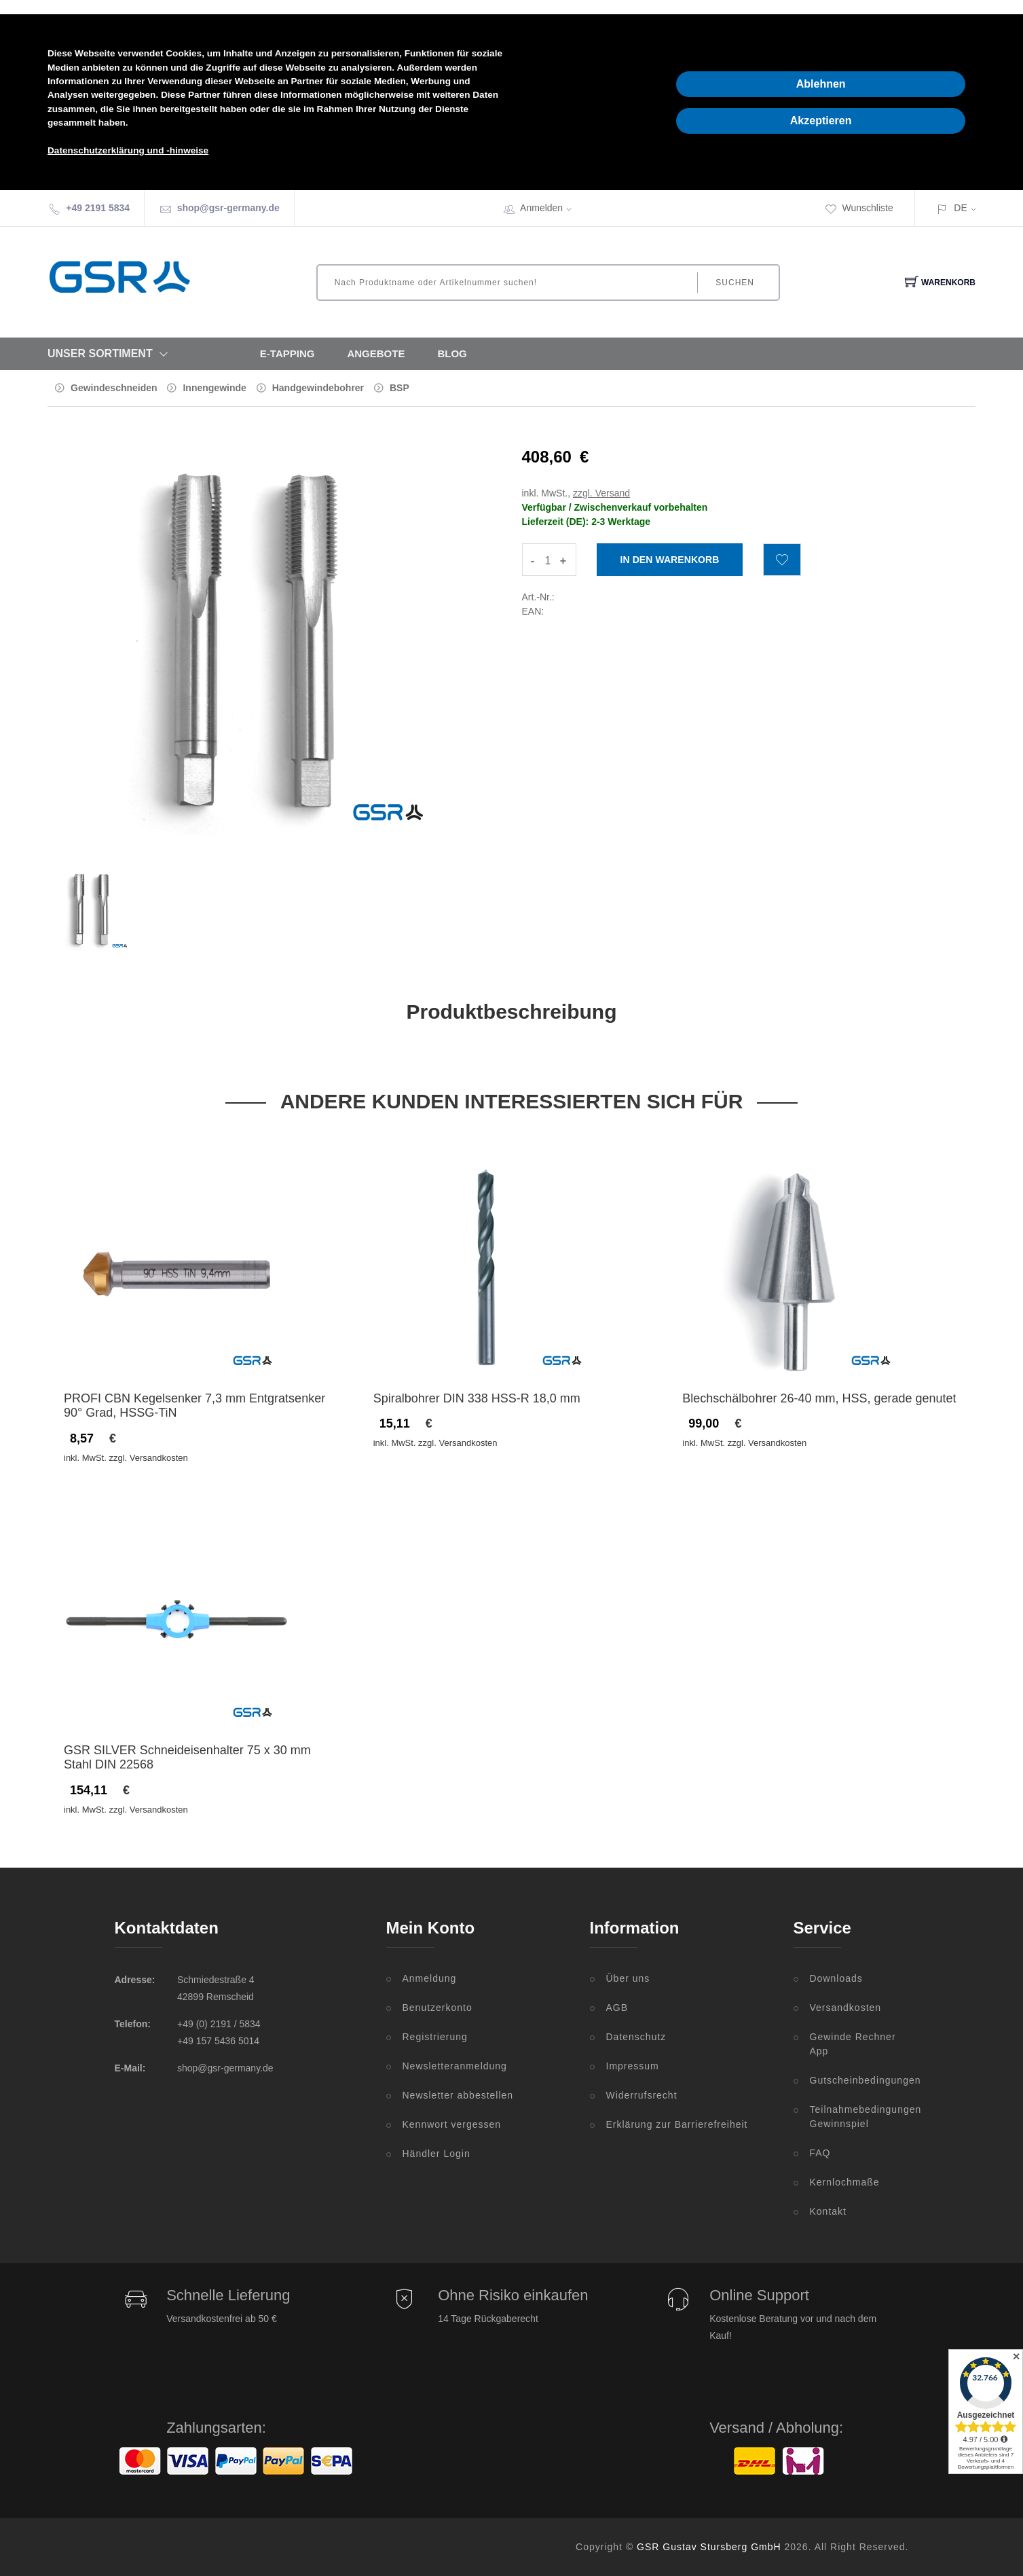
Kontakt (828, 2211)
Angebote (376, 353)
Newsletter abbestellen (458, 2095)
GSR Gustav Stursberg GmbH (709, 2546)
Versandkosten (846, 2007)
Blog (451, 353)
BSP (399, 387)
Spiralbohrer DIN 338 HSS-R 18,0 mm (476, 1398)
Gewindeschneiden (114, 387)
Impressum (632, 2066)
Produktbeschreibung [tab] (511, 1011)
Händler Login (436, 2153)
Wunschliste (859, 207)
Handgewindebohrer (318, 387)
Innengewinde (214, 387)
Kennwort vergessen (452, 2124)
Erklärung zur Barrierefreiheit (677, 2124)
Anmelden (550, 207)
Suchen (734, 282)
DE (960, 207)
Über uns (628, 1978)
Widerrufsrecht (641, 2095)
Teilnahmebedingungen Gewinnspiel (859, 2116)
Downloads (836, 1978)
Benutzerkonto (437, 2007)
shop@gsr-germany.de (228, 207)
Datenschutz (636, 2036)
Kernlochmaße (845, 2182)
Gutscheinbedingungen (859, 2080)
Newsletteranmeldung (455, 2066)
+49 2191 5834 (98, 207)
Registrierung (435, 2036)
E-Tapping (287, 353)
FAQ (820, 2152)
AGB (617, 2007)
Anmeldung (430, 1978)
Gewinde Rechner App (853, 2043)
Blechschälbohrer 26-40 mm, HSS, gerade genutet (819, 1398)
